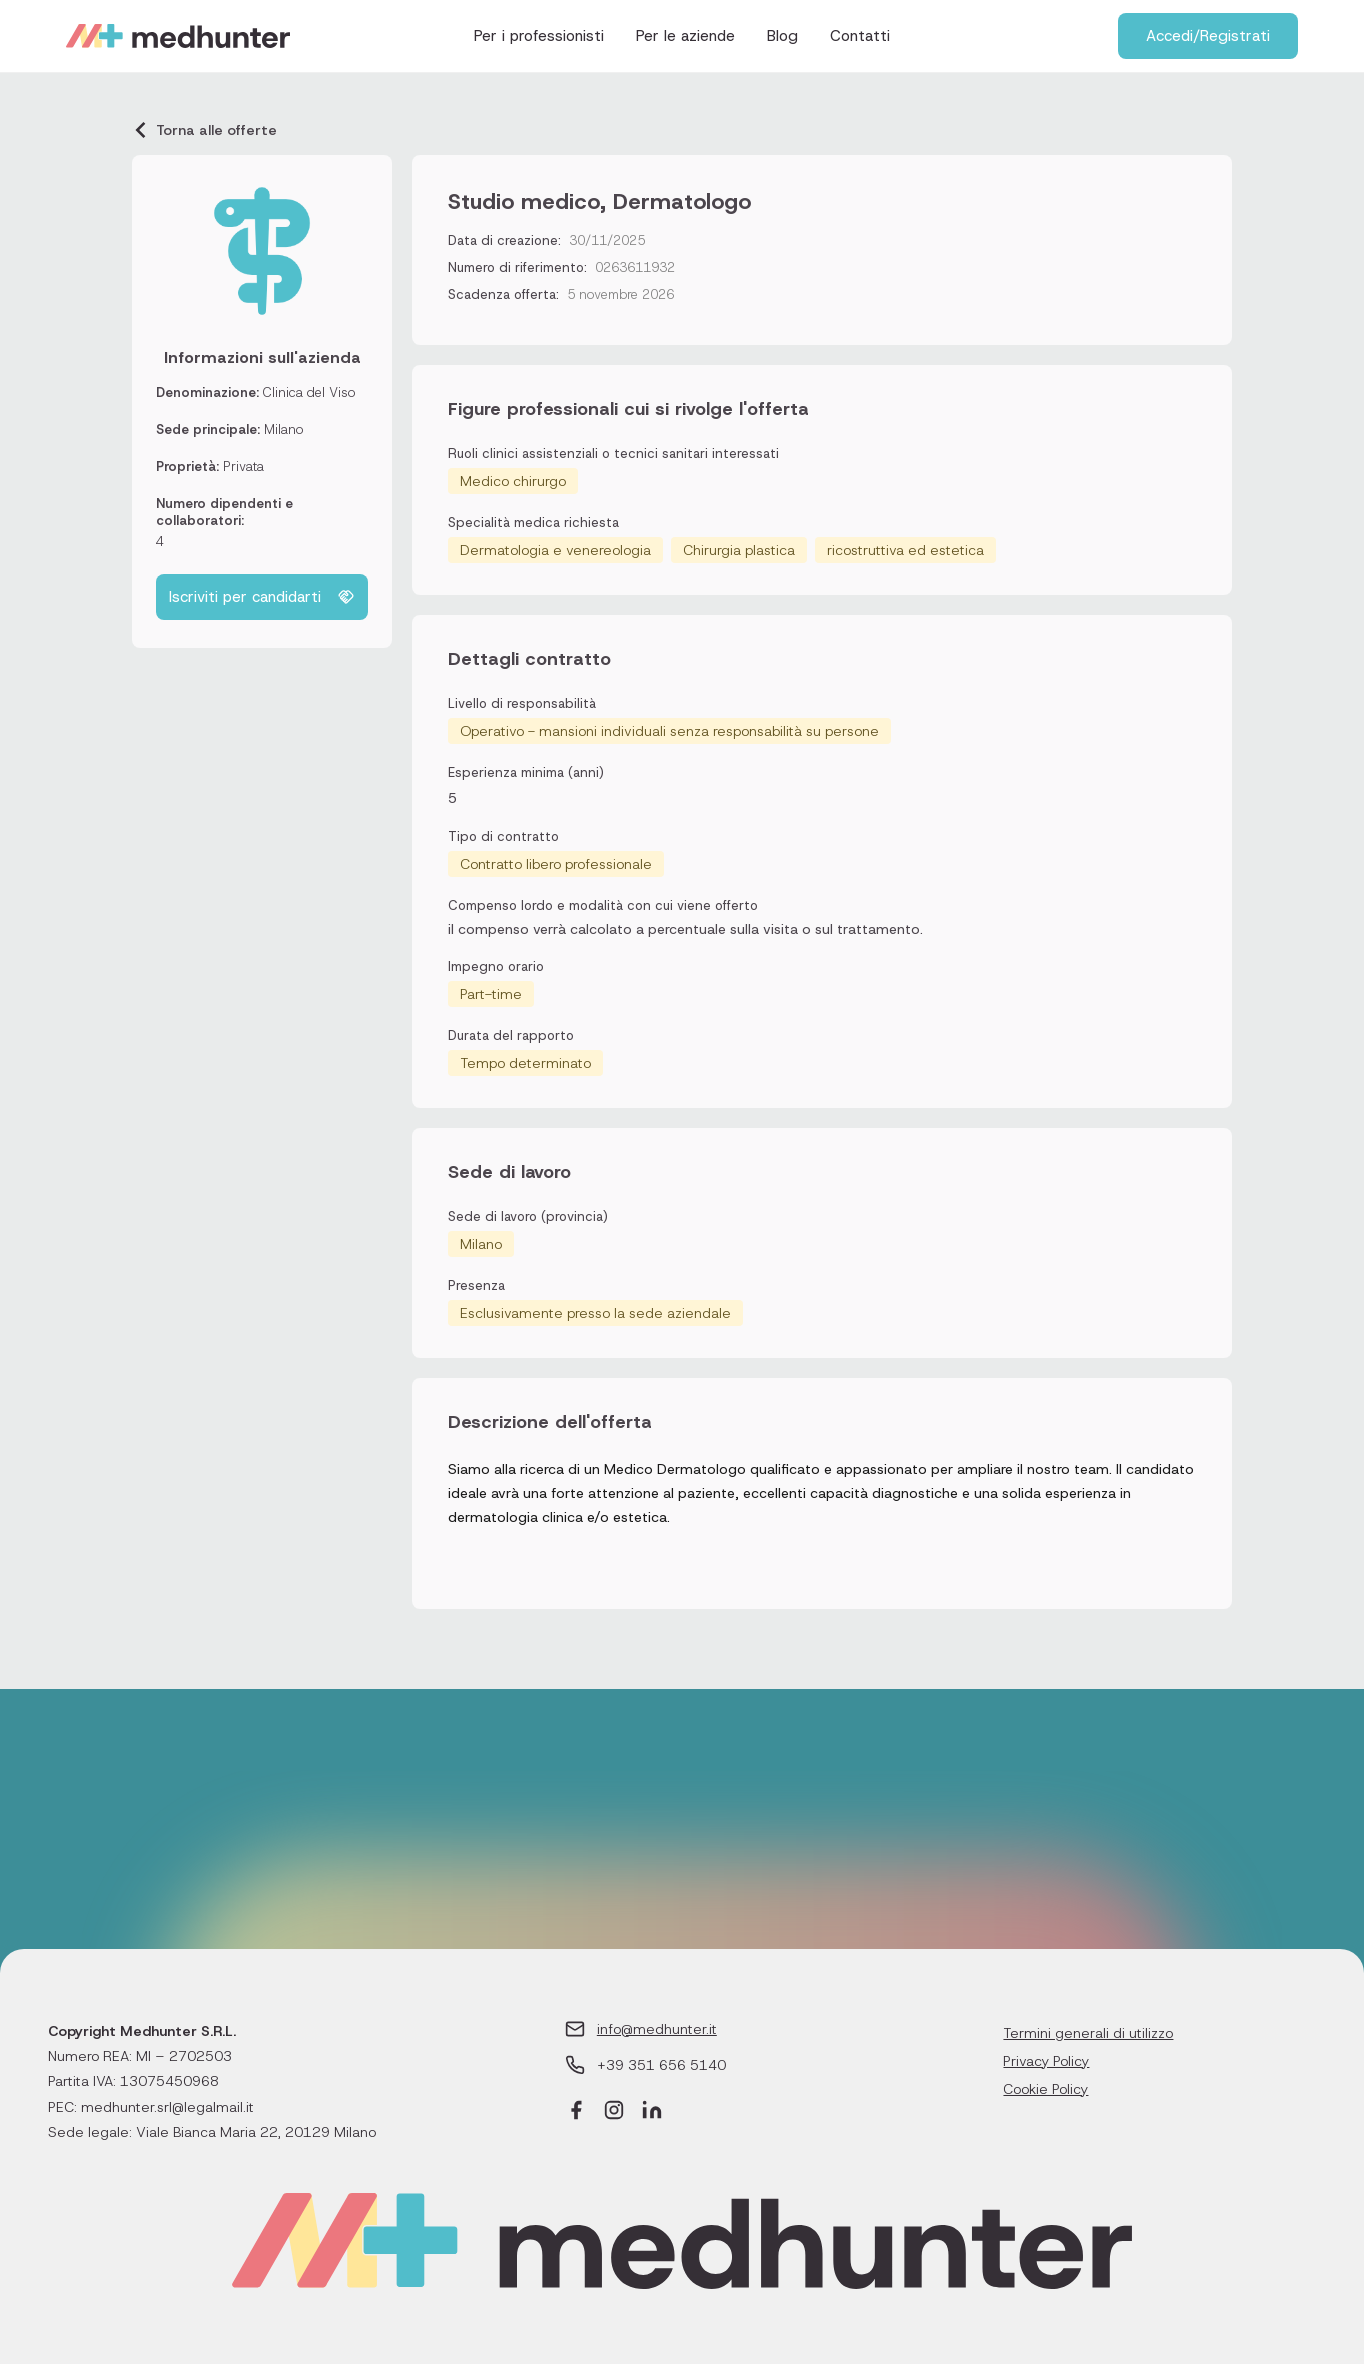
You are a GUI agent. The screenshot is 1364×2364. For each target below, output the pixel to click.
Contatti (860, 36)
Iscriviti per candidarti (262, 597)
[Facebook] (576, 2112)
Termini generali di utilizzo (1088, 2033)
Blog (782, 36)
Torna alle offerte (204, 130)
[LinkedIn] (652, 2112)
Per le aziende (685, 36)
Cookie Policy (1045, 2089)
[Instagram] (614, 2112)
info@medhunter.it (657, 2029)
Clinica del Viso (309, 392)
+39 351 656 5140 (661, 2065)
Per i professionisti (539, 36)
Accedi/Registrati (1208, 36)
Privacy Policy (1046, 2061)
